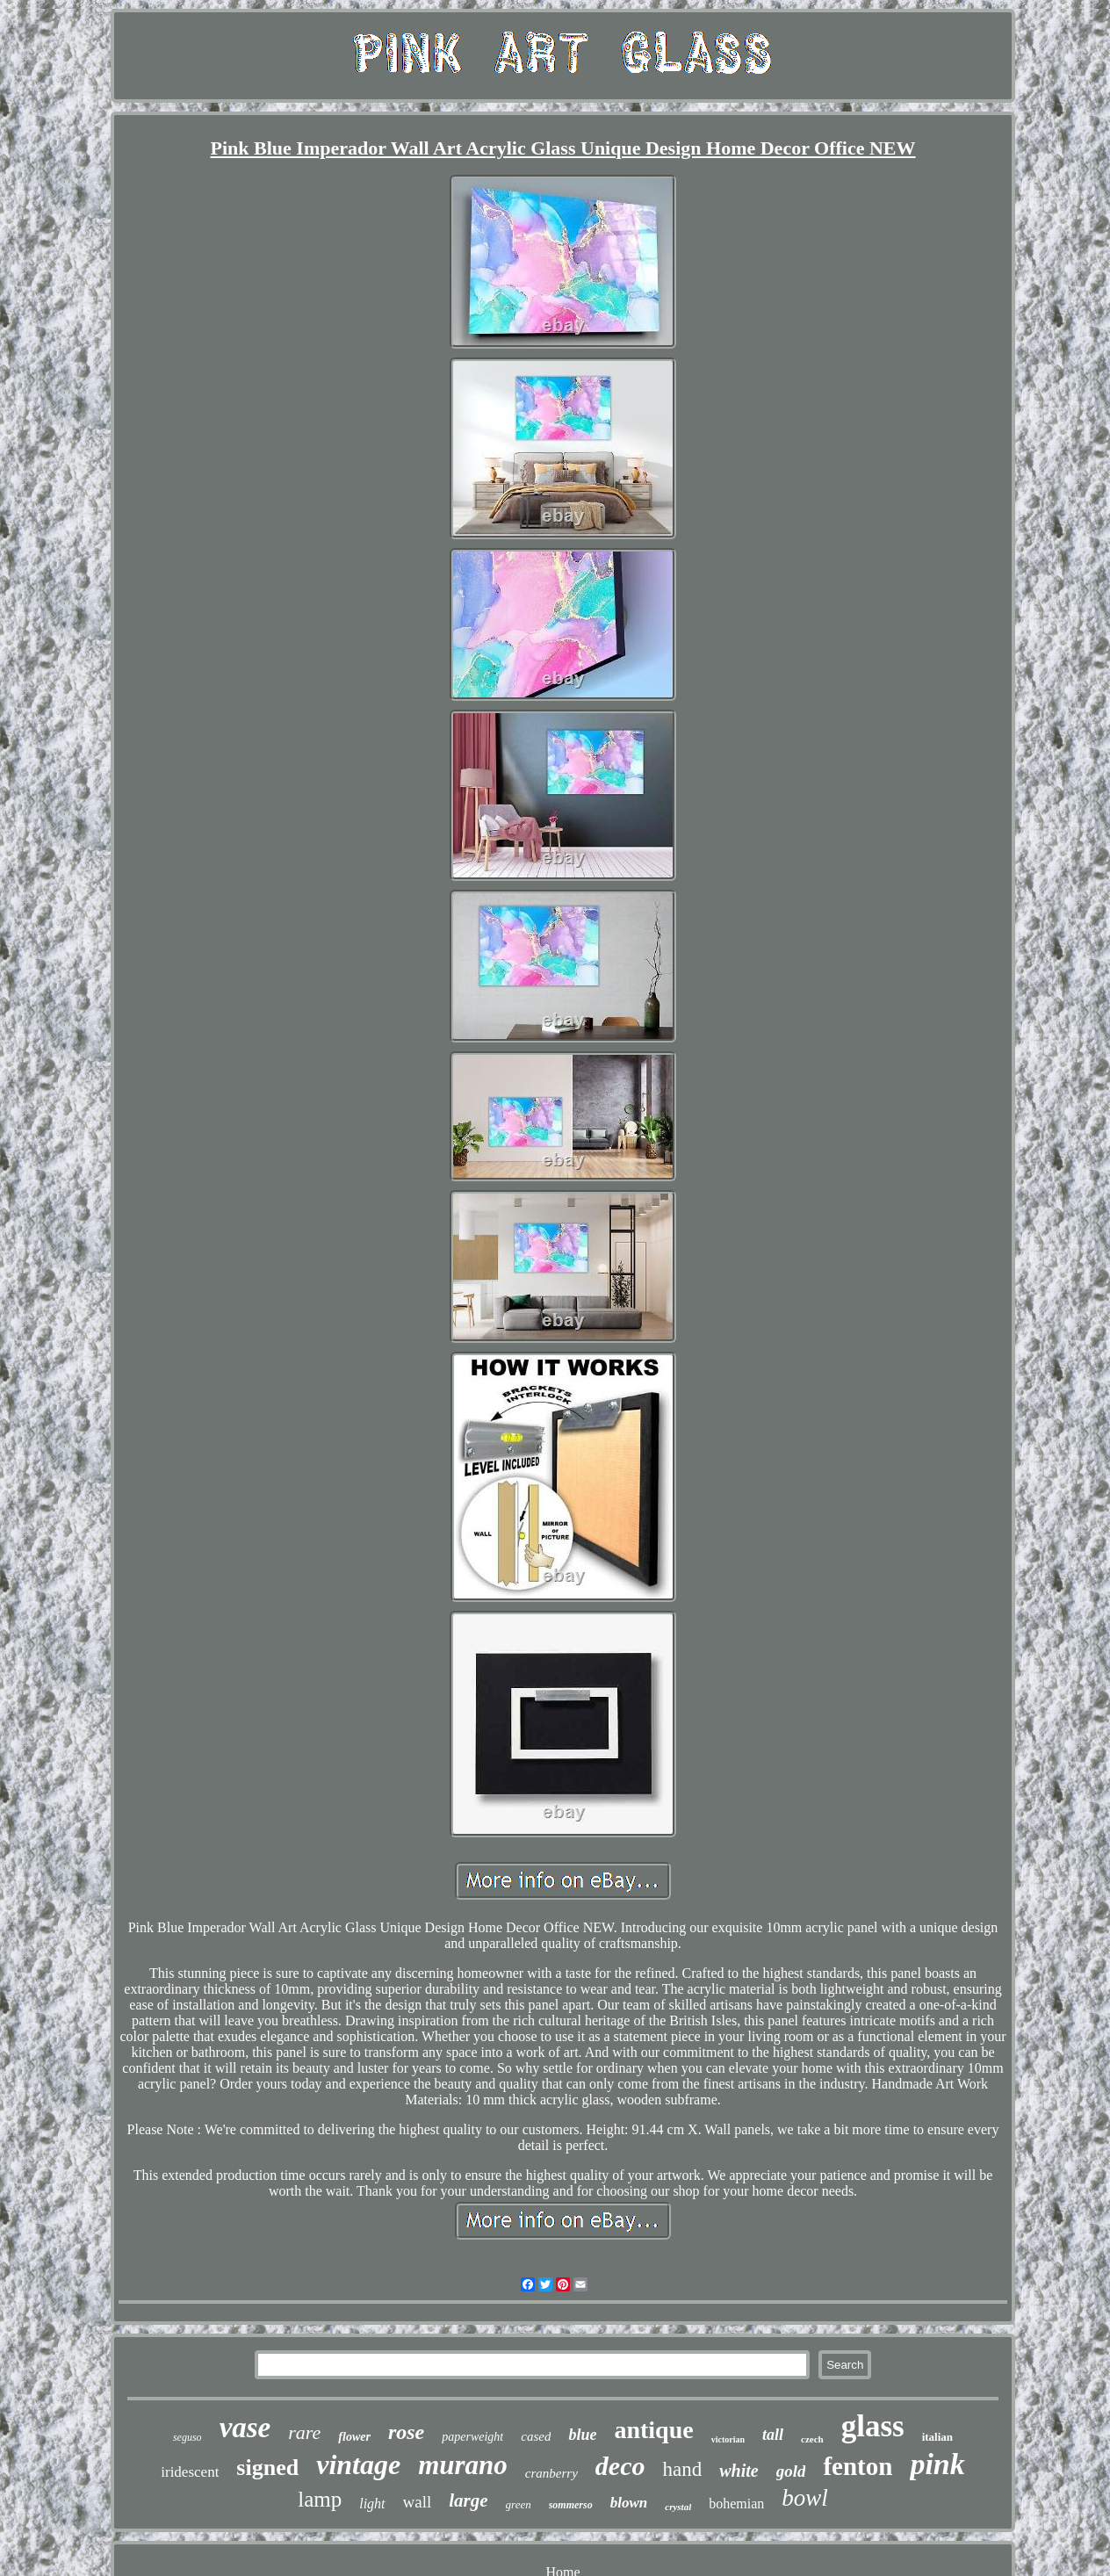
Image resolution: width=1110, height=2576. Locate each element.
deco (620, 2465)
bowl (805, 2498)
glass (873, 2426)
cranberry (551, 2473)
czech (812, 2439)
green (518, 2504)
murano (463, 2465)
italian (937, 2436)
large (468, 2500)
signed (267, 2467)
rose (406, 2432)
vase (245, 2427)
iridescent (190, 2472)
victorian (728, 2439)
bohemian (736, 2503)
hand (682, 2469)
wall (417, 2502)
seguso (187, 2437)
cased (536, 2436)
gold (791, 2471)
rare (304, 2432)
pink (937, 2464)
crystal (678, 2506)
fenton (857, 2466)
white (738, 2470)
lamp (320, 2499)
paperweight (472, 2436)
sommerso (571, 2505)
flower (354, 2436)
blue (582, 2434)
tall (772, 2434)
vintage (358, 2464)
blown (629, 2502)
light (372, 2503)
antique (653, 2429)
